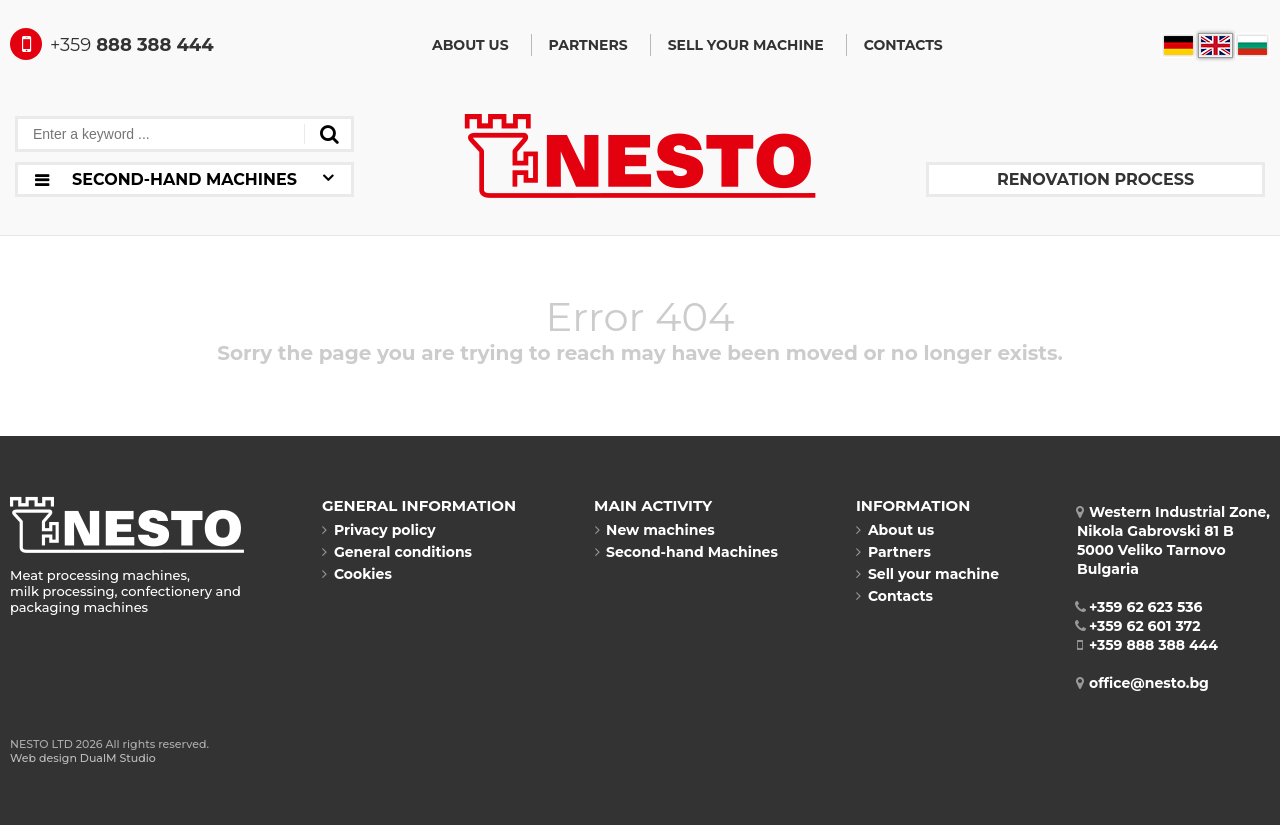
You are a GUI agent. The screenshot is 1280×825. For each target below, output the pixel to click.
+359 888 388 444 (1147, 645)
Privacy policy (379, 530)
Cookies (357, 574)
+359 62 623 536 (1140, 607)
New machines (654, 530)
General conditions (397, 552)
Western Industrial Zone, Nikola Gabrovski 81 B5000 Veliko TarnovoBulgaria (1173, 540)
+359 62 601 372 (1139, 626)
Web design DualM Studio (83, 758)
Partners (588, 45)
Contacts (903, 45)
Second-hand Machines (686, 552)
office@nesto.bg (1143, 683)
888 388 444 (112, 45)
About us (470, 45)
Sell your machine (746, 45)
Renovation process (1095, 179)
